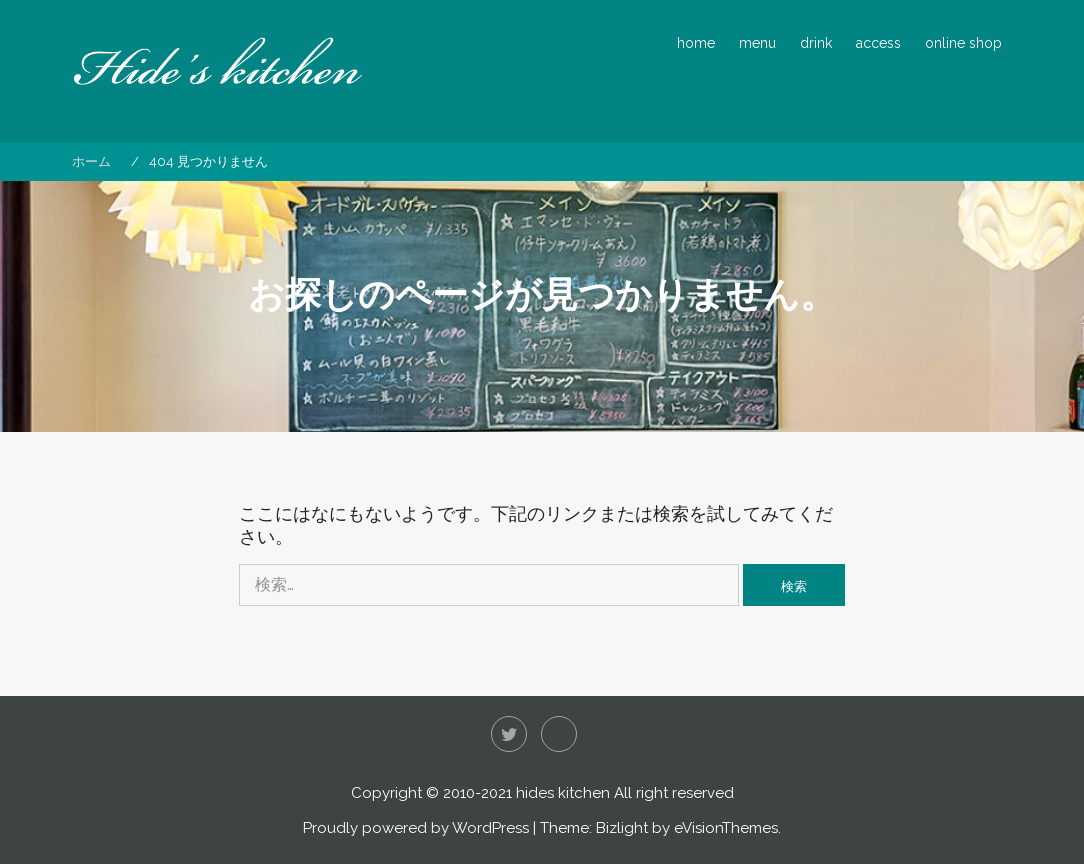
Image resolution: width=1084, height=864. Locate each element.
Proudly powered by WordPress (416, 828)
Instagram (559, 734)
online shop (963, 43)
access (878, 43)
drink (816, 43)
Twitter (509, 734)
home (696, 43)
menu (757, 43)
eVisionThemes (726, 828)
